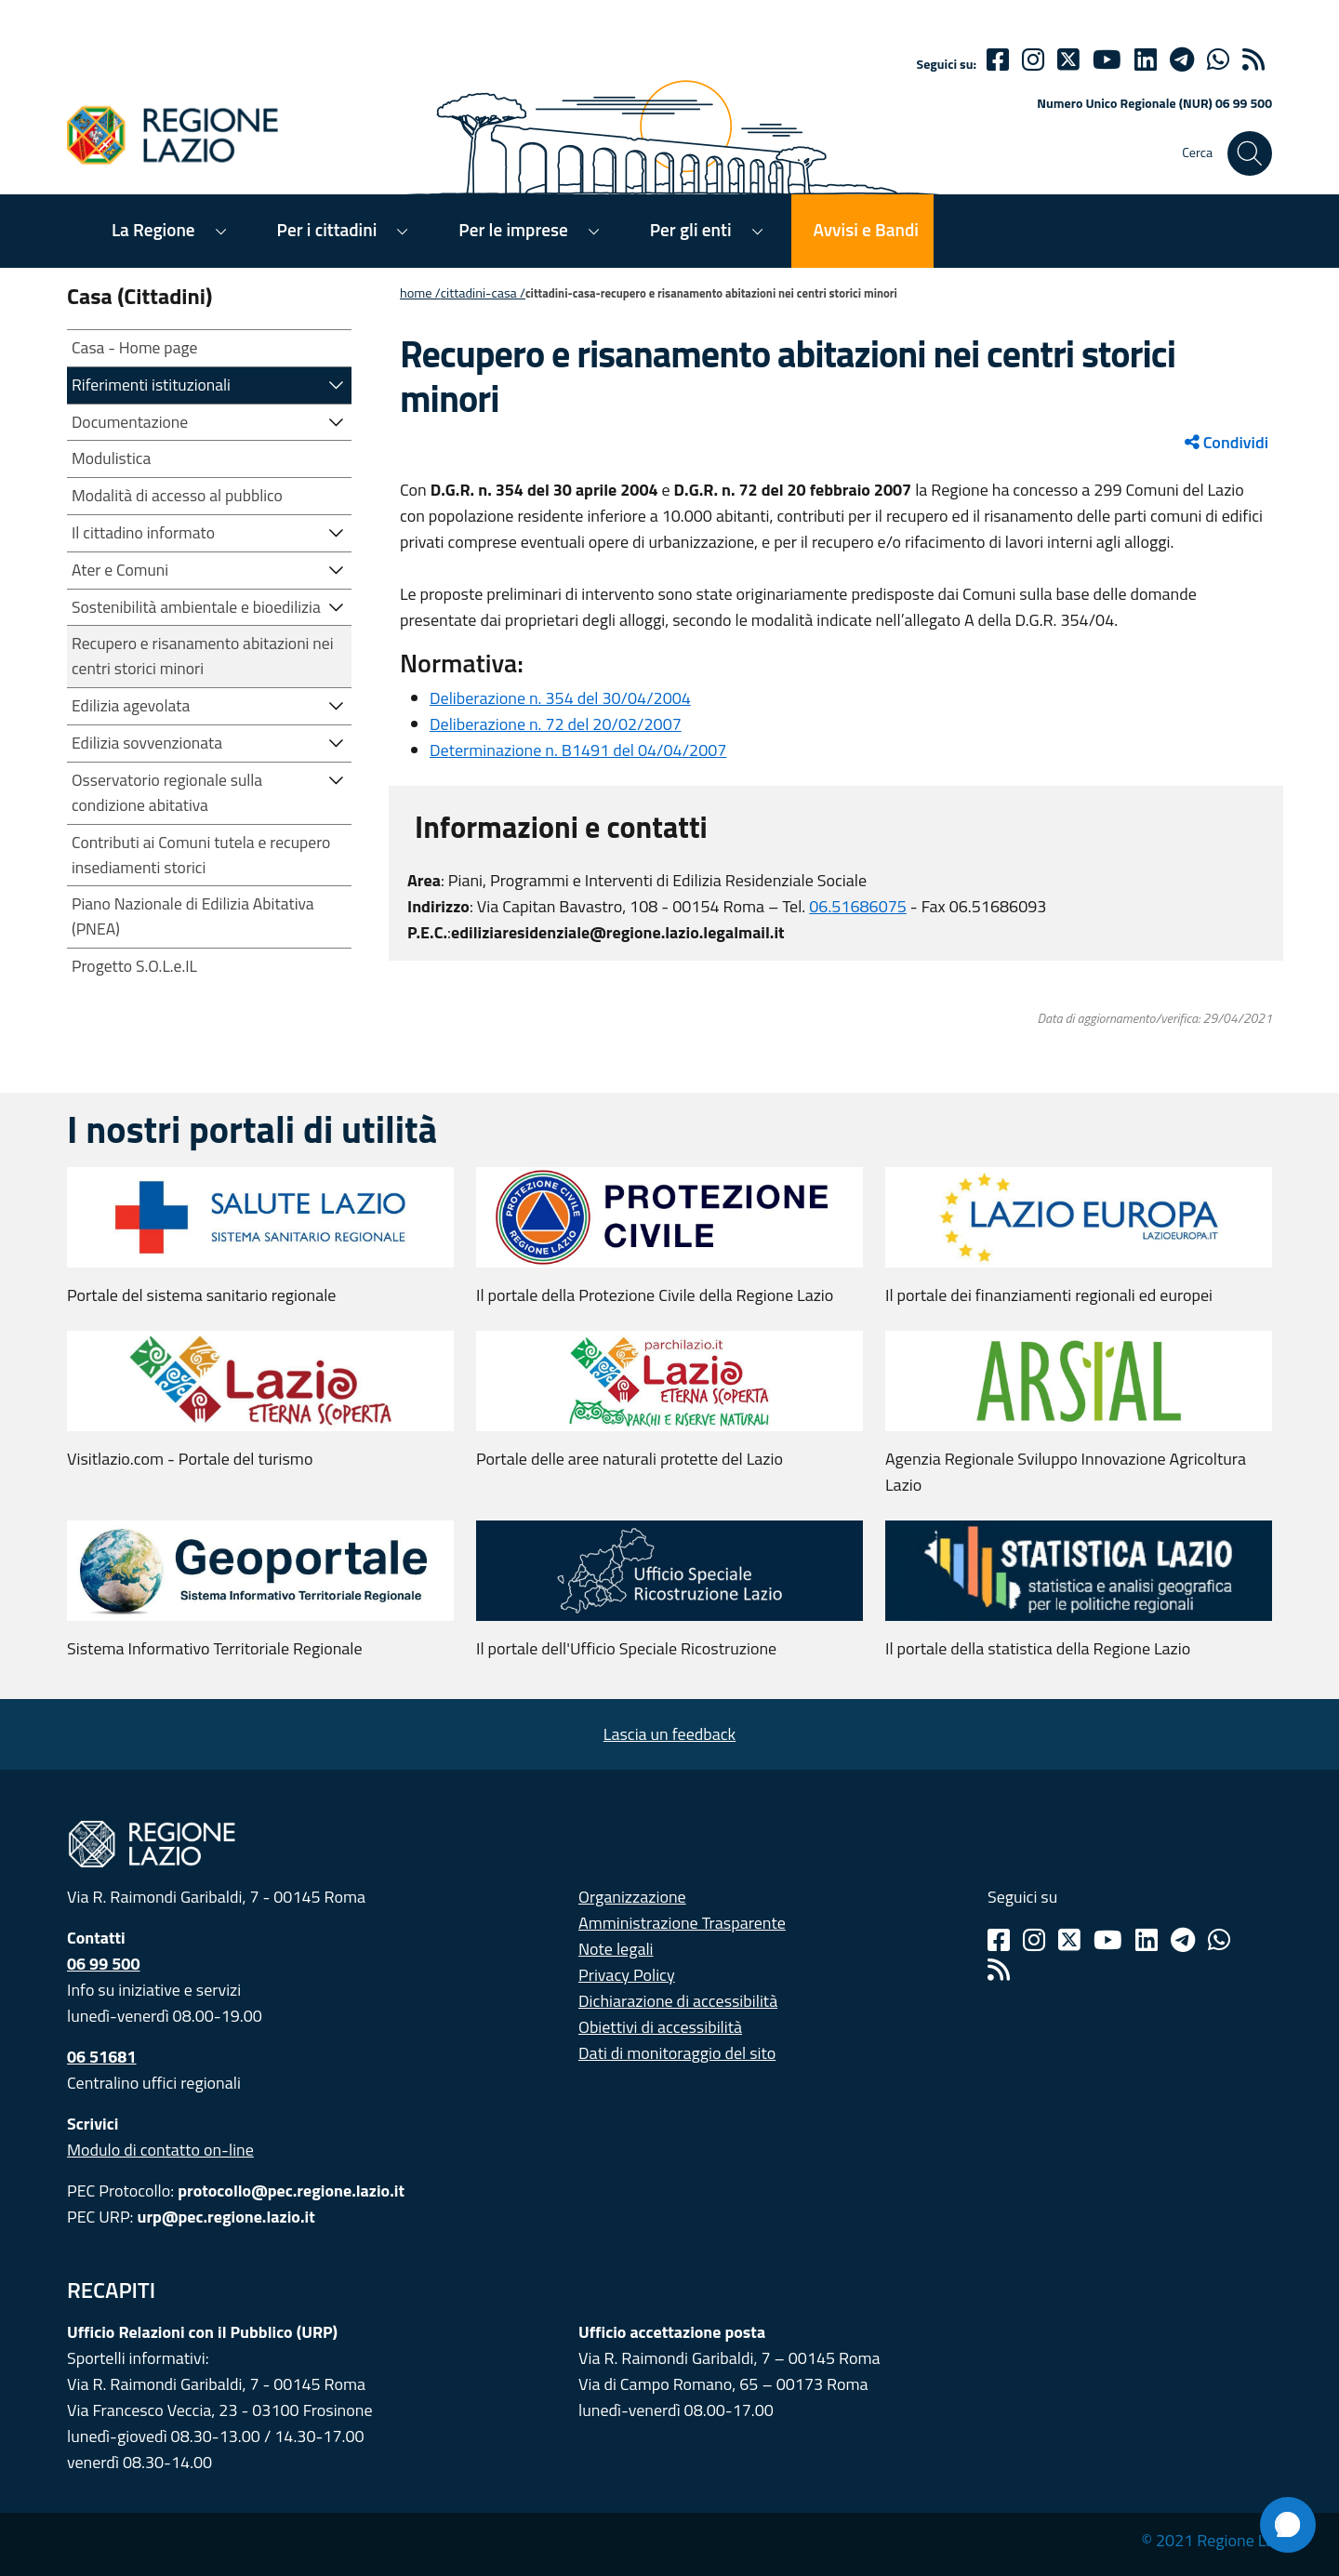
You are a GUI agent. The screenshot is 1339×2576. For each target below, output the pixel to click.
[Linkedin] (1145, 59)
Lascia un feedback (669, 1733)
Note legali (616, 1948)
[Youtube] (1107, 59)
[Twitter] (1068, 59)
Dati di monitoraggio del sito (677, 2052)
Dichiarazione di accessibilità (677, 2000)
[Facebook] (998, 59)
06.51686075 (858, 906)
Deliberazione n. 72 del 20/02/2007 (556, 724)
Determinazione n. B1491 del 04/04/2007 (578, 750)
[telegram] (1182, 59)
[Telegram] (1183, 1939)
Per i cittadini (327, 229)
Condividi (1226, 442)
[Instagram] (1033, 59)
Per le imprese (512, 229)
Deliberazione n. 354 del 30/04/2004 (560, 697)
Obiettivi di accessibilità (660, 2026)
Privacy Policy (626, 1974)
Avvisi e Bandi (866, 229)
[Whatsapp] (1218, 59)
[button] (336, 383)
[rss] (1253, 59)
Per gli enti (691, 229)
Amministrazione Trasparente (682, 1922)
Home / (420, 293)
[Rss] (999, 1969)
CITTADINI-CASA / (483, 293)
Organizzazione (632, 1896)
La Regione (153, 229)
